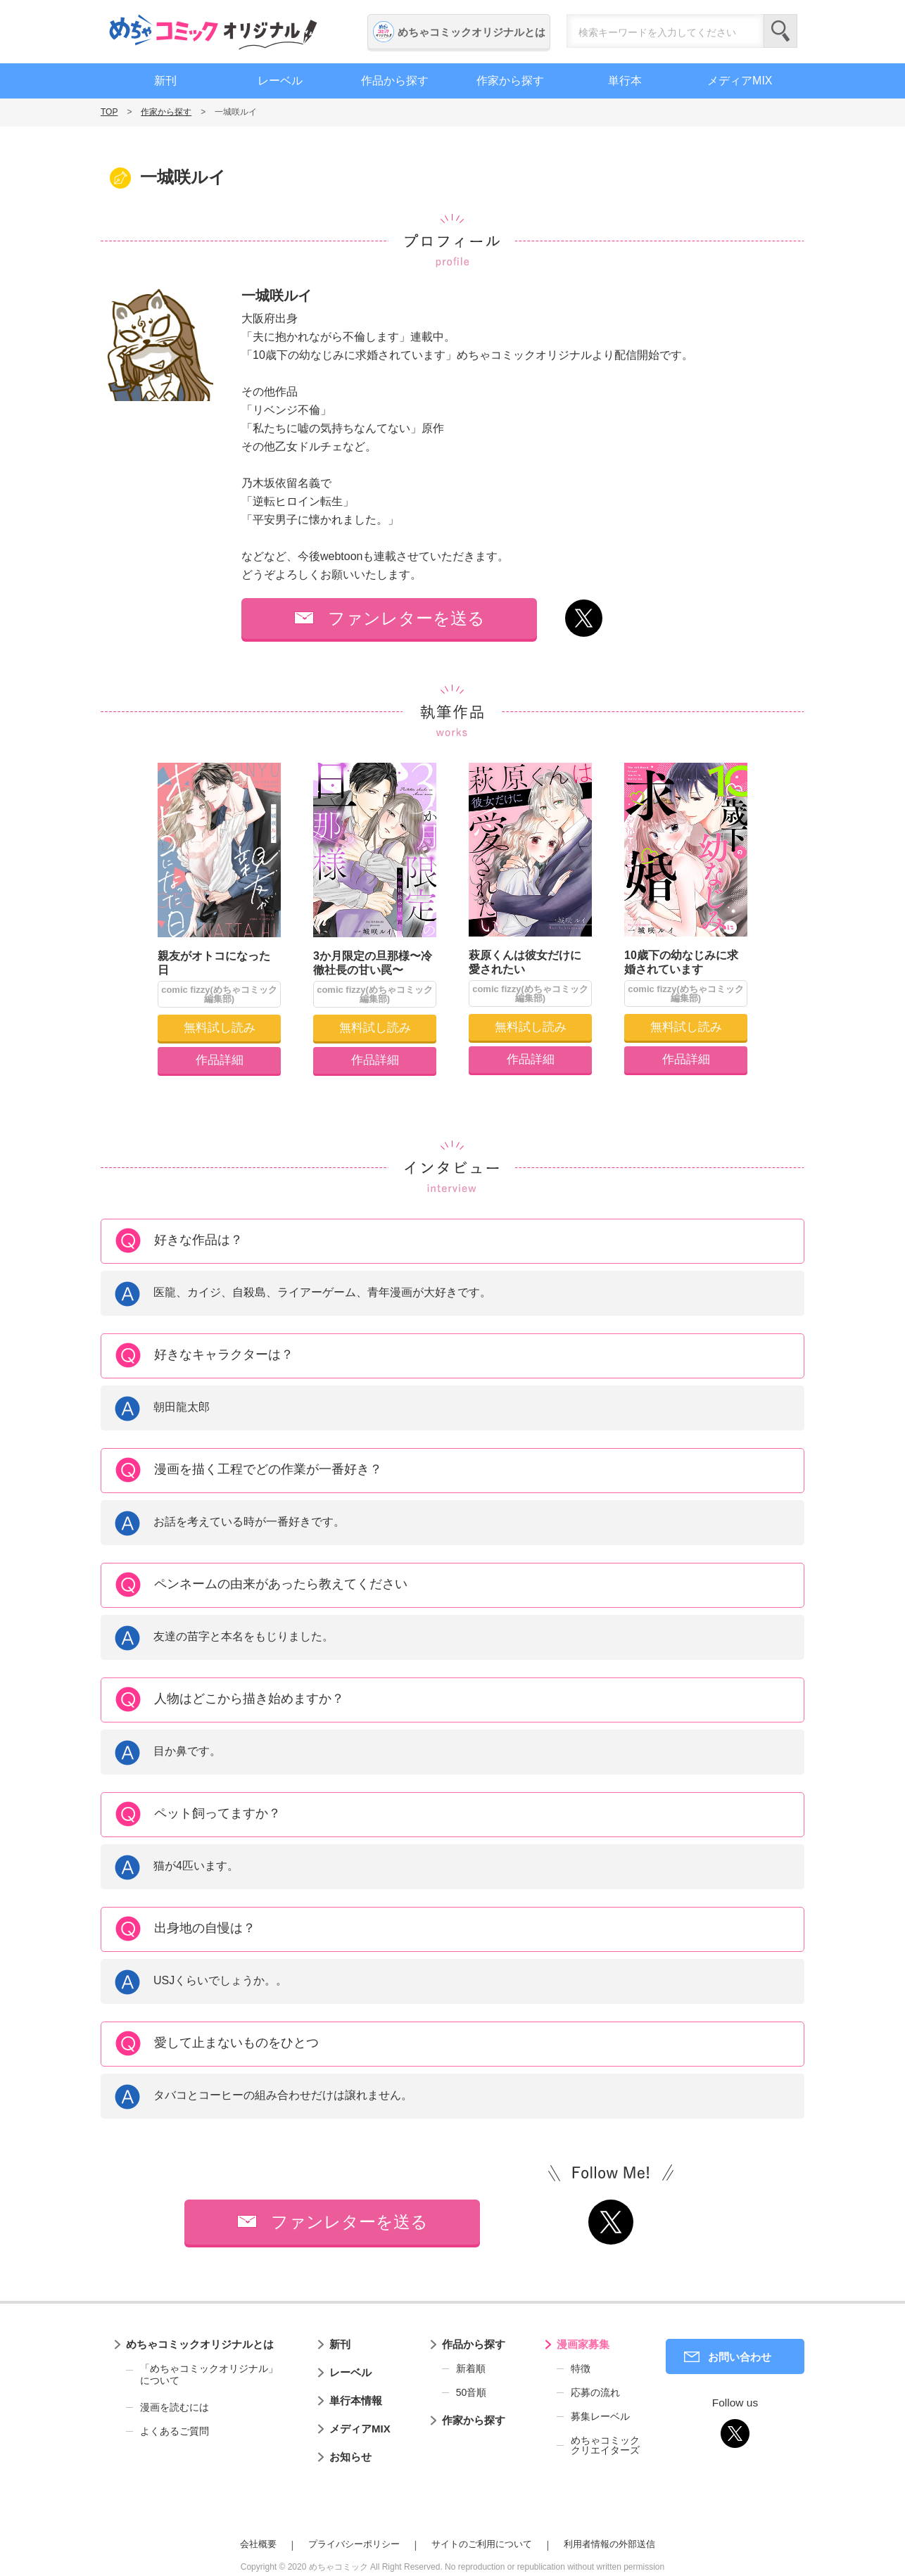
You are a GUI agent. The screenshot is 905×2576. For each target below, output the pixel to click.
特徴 (580, 2368)
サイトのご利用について (481, 2544)
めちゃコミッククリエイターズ (605, 2445)
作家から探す (510, 81)
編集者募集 (887, 382)
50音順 (471, 2392)
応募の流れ (595, 2392)
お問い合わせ (739, 2357)
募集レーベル (600, 2416)
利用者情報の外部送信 (609, 2544)
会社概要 (258, 2544)
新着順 (471, 2368)
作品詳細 (219, 1060)
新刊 (165, 81)
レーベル (280, 81)
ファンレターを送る (406, 618)
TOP (109, 112)
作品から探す (395, 81)
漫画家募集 (583, 2344)
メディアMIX (739, 81)
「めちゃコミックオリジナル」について (202, 2375)
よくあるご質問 (174, 2431)
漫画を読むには (174, 2407)
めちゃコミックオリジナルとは (471, 32)
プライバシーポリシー (354, 2544)
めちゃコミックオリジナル (213, 31)
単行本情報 (355, 2400)
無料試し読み (219, 1027)
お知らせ (350, 2456)
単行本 (625, 81)
